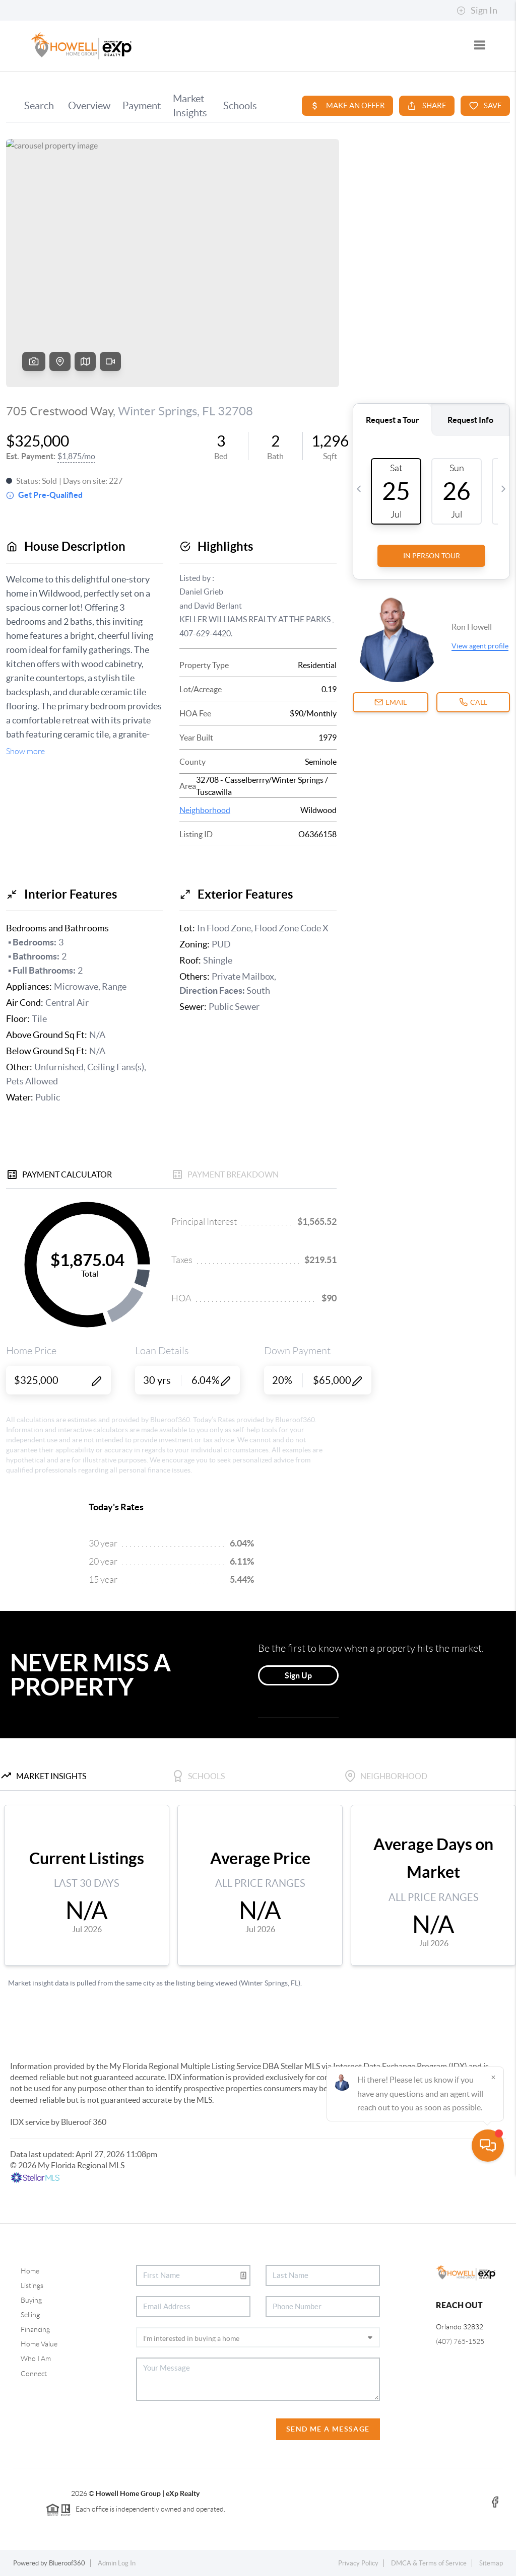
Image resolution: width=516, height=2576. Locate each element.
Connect (34, 2374)
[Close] (493, 2479)
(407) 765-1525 (460, 2341)
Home (30, 2271)
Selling (30, 2315)
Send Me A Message (328, 2429)
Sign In (477, 11)
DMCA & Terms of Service (429, 2563)
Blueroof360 (67, 2563)
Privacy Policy (358, 2563)
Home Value (39, 2344)
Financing (35, 2329)
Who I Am (36, 2358)
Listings (32, 2285)
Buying (31, 2300)
